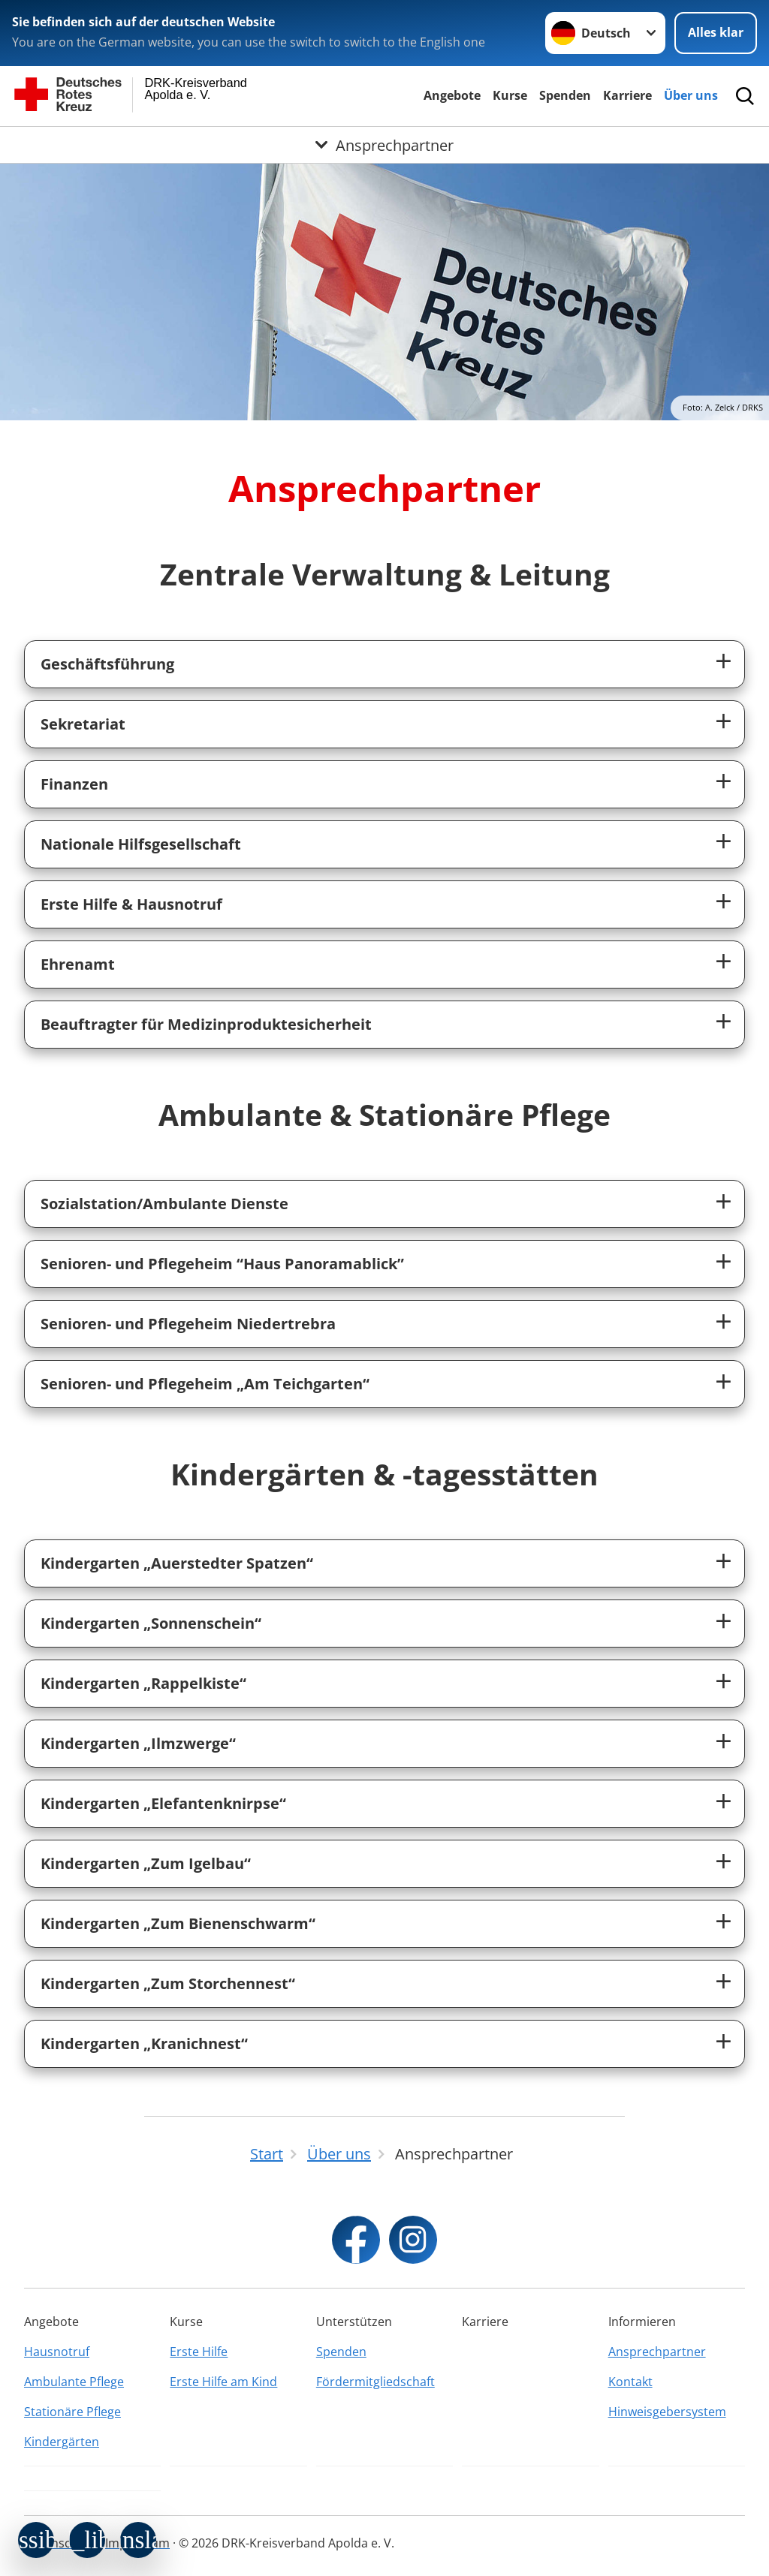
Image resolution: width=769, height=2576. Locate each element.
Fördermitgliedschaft (375, 2381)
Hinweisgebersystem (667, 2411)
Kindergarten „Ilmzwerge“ (138, 1743)
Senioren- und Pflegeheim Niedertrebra (188, 1324)
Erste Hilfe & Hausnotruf (131, 904)
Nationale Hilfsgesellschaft (141, 844)
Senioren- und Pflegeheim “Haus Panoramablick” (222, 1263)
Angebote (452, 95)
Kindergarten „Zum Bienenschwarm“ (178, 1923)
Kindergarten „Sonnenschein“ (151, 1623)
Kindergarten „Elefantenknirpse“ (163, 1803)
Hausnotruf (56, 2351)
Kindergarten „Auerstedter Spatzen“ (177, 1563)
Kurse (510, 95)
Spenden (565, 95)
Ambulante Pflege (74, 2381)
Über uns (691, 95)
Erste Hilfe (199, 2351)
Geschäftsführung (107, 664)
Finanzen (74, 784)
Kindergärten (61, 2441)
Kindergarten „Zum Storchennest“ (168, 1983)
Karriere (627, 95)
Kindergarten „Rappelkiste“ (143, 1683)
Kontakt (630, 2381)
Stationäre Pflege (72, 2411)
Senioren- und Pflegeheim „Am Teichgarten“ (205, 1384)
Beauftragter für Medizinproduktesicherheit (206, 1024)
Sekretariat (83, 724)
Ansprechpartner (657, 2351)
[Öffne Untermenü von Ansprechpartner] (384, 145)
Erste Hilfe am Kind (223, 2381)
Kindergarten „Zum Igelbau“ (146, 1863)
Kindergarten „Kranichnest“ (144, 2043)
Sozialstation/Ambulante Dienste (164, 1203)
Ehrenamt (78, 964)
